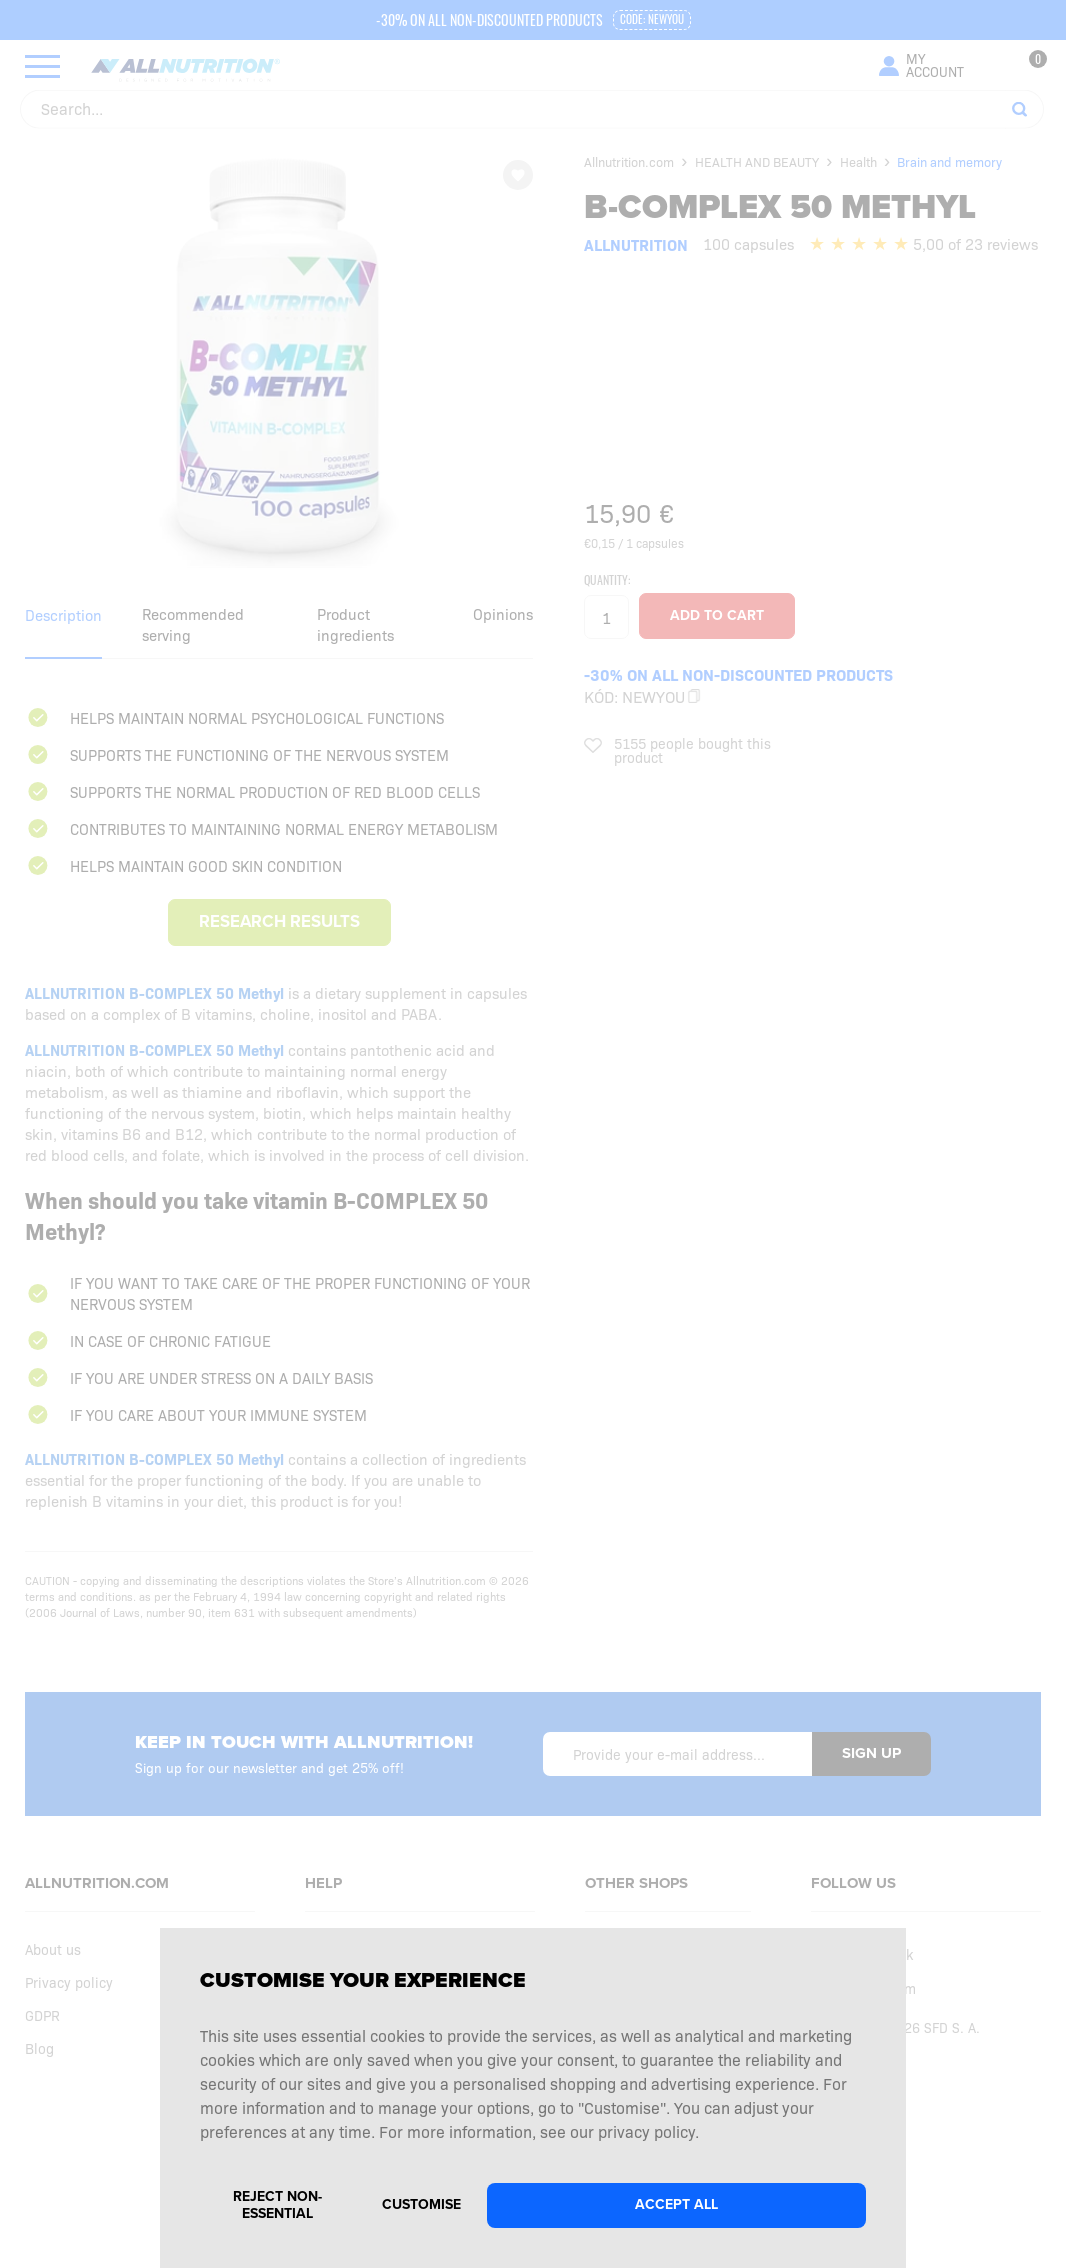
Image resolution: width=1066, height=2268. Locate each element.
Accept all (676, 2204)
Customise (421, 2204)
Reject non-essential (277, 2205)
